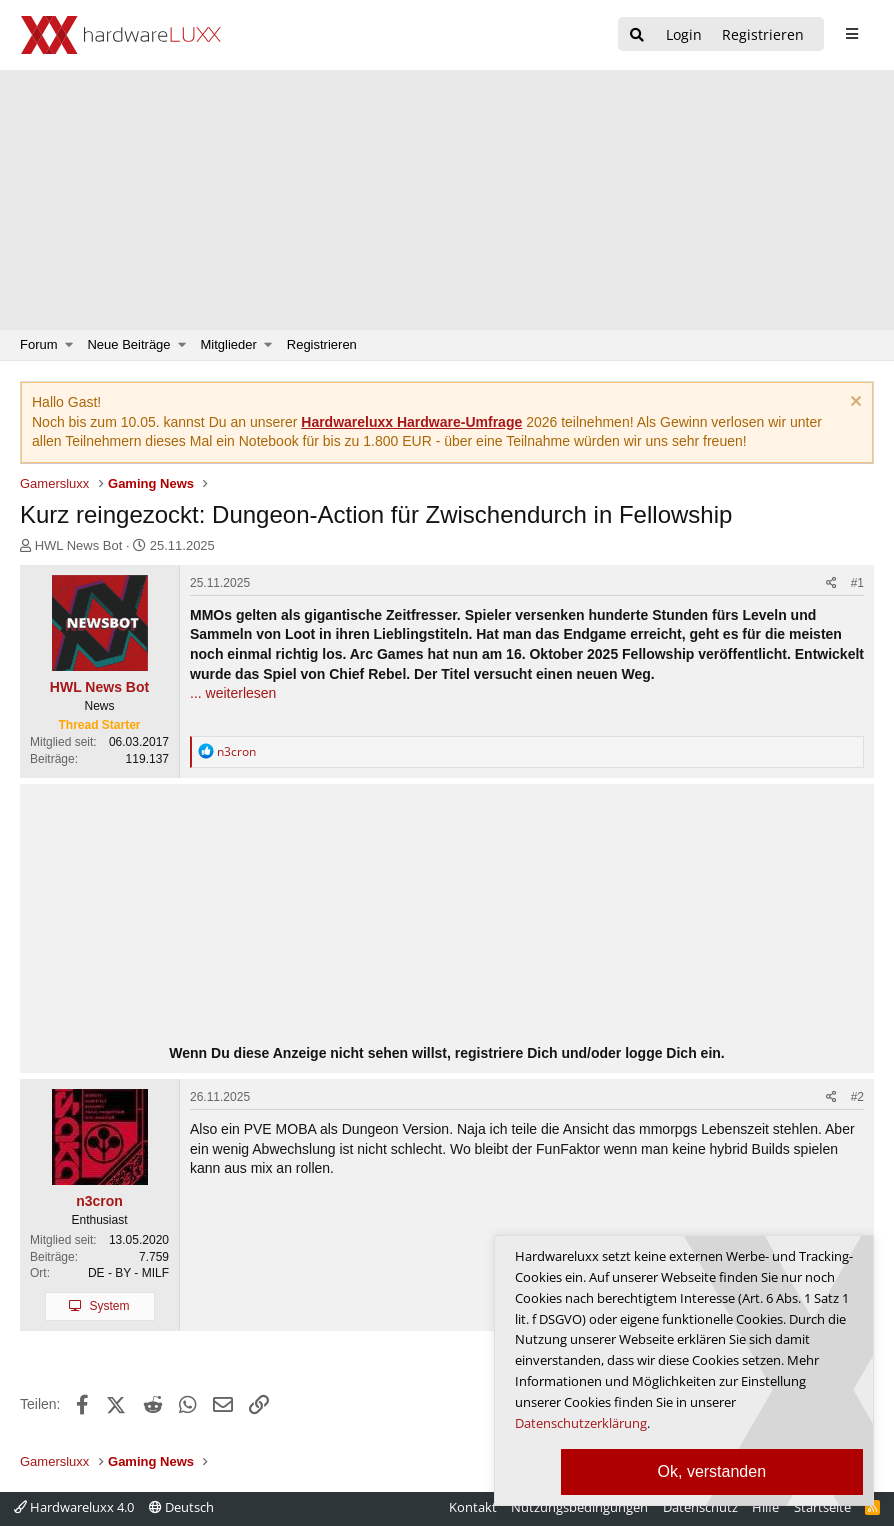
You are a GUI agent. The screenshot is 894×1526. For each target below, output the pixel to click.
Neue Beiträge (128, 344)
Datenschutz (700, 1507)
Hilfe (765, 1507)
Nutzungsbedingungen (579, 1507)
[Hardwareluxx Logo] (121, 35)
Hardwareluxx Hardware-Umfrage (411, 422)
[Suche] (637, 35)
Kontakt (473, 1507)
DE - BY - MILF (128, 1273)
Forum (39, 344)
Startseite (822, 1507)
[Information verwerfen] (853, 403)
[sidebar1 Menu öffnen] (851, 34)
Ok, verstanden (712, 1471)
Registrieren (322, 344)
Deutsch (181, 1507)
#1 (857, 583)
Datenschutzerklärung (581, 1423)
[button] (69, 345)
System (109, 1306)
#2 (857, 1097)
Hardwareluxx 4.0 (74, 1507)
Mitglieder (229, 344)
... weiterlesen (233, 693)
